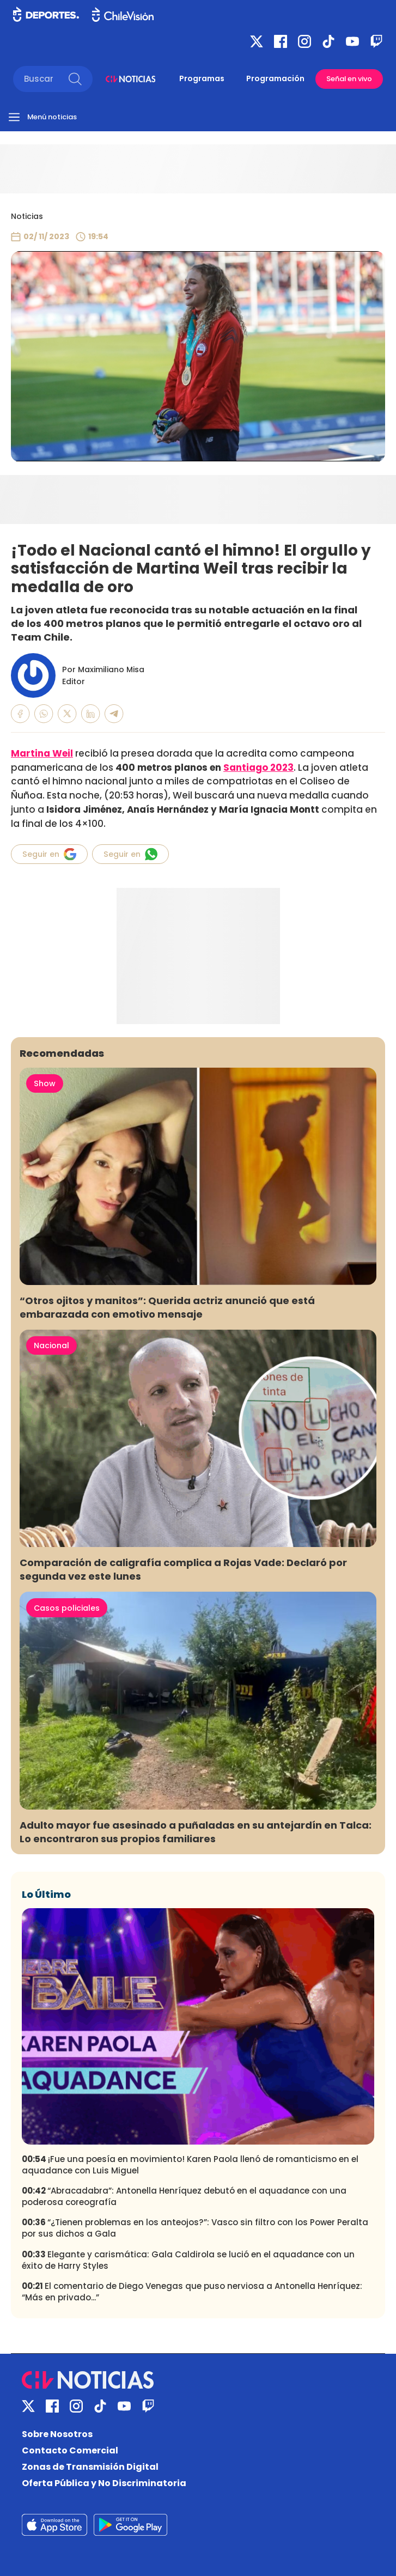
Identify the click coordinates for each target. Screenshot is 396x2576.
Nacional (51, 1345)
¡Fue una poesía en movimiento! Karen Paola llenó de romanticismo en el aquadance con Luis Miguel (190, 2164)
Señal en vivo (349, 79)
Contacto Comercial (70, 2450)
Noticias (27, 216)
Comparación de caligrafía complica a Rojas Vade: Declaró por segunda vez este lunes (183, 1569)
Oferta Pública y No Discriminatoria (104, 2483)
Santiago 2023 (258, 767)
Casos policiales (67, 1608)
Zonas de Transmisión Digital (90, 2467)
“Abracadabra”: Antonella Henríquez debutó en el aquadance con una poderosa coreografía (184, 2196)
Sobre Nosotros (57, 2434)
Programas (201, 78)
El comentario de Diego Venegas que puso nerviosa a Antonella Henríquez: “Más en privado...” (192, 2291)
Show (45, 1083)
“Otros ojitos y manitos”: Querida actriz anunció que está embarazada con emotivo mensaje (167, 1307)
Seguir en (49, 854)
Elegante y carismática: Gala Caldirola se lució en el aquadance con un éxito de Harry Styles (188, 2260)
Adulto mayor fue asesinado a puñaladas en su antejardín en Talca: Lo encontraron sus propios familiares (195, 1832)
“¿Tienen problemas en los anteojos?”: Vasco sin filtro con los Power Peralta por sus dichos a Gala (195, 2227)
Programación (275, 78)
